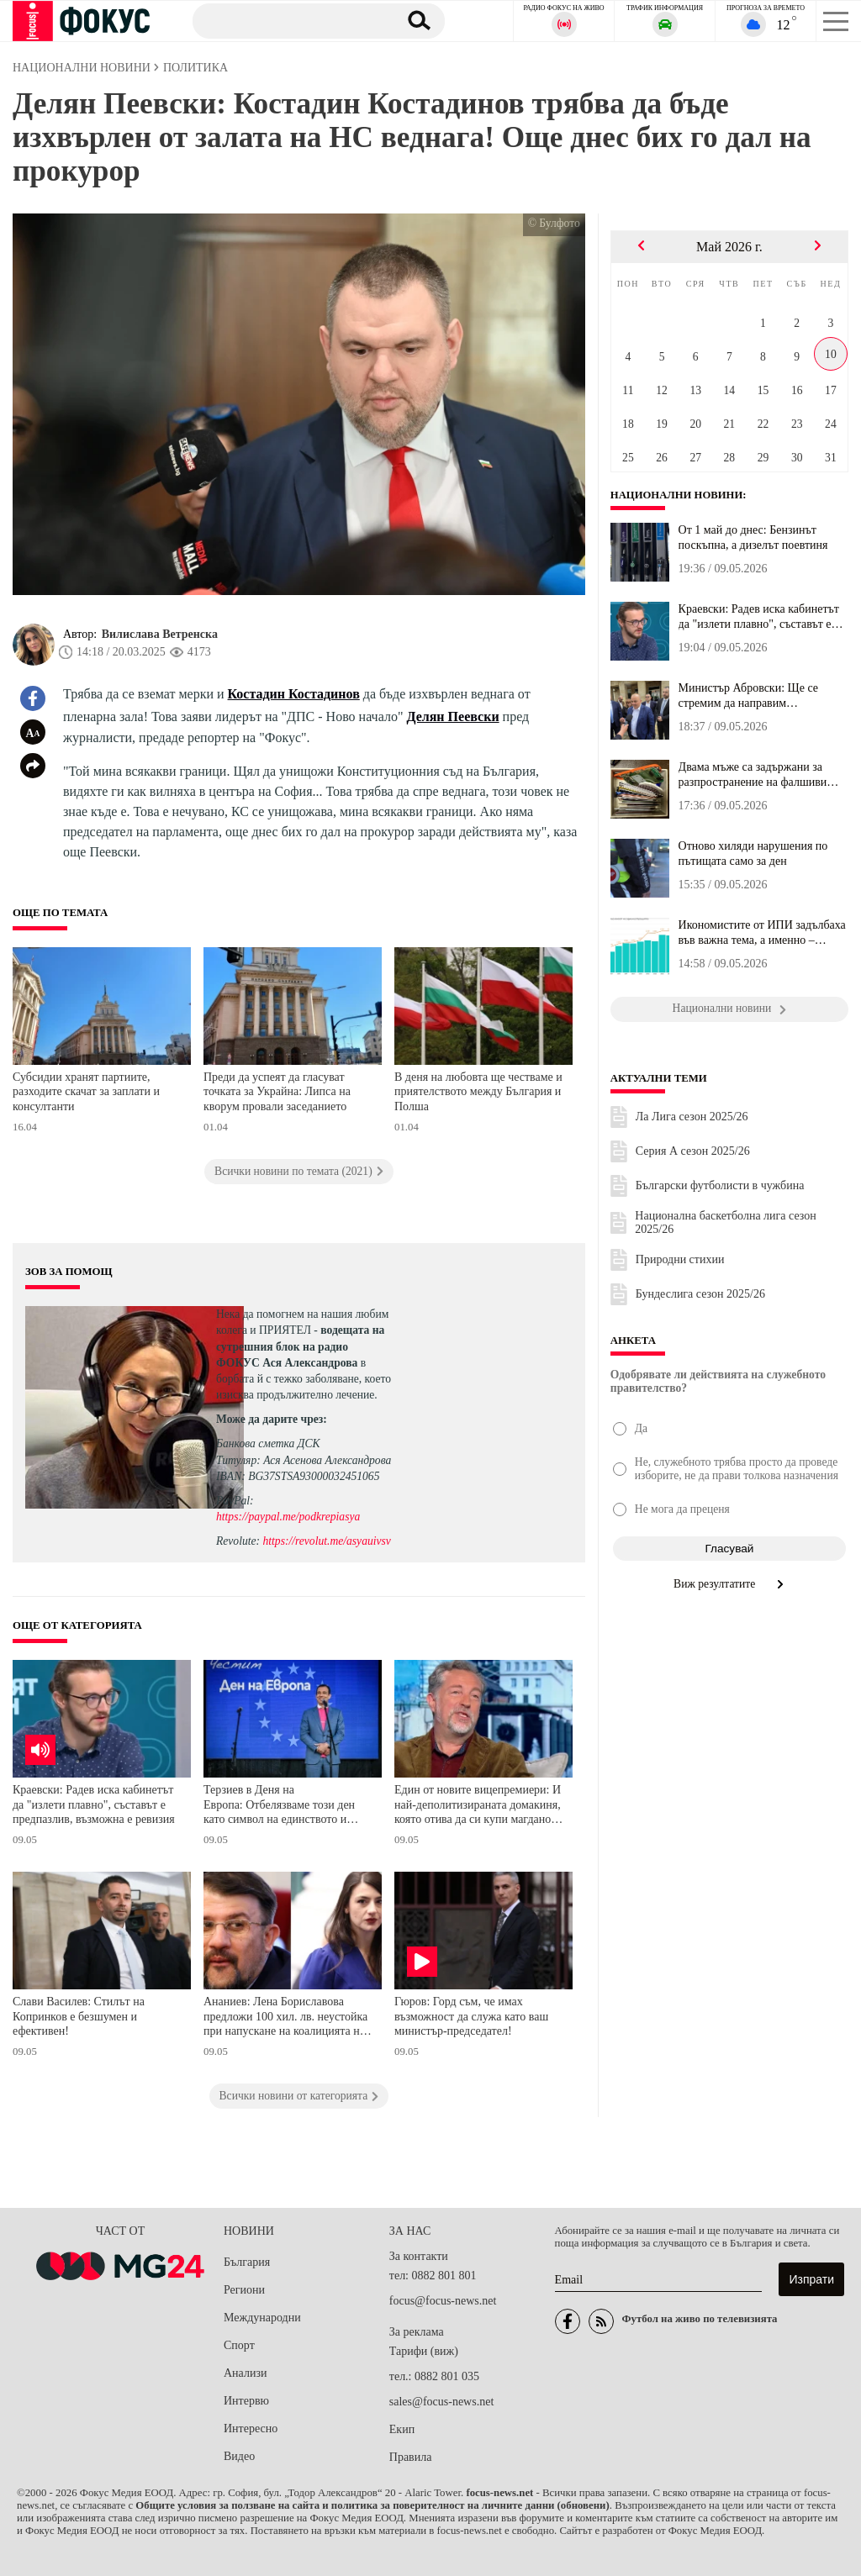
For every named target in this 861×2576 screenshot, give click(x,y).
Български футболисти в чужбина (720, 1185)
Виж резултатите (729, 1584)
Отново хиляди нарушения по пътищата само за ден (753, 853)
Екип (402, 2429)
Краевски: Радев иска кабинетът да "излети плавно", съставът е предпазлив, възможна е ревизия (94, 1804)
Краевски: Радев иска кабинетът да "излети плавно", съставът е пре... (759, 617)
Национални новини (677, 495)
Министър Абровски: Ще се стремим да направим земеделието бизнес (748, 696)
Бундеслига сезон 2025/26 (700, 1294)
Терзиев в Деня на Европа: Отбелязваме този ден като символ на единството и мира (279, 1806)
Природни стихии (680, 1259)
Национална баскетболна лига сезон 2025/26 (725, 1222)
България (247, 2262)
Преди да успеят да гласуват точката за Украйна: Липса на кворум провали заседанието (277, 1092)
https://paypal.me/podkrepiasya (288, 1516)
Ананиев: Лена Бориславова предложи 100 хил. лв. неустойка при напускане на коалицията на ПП (285, 2018)
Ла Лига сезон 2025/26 (692, 1116)
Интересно (250, 2428)
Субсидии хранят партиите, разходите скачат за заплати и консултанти (86, 1092)
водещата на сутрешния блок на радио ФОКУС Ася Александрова (300, 1346)
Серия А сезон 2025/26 (693, 1151)
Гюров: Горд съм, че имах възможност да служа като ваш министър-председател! (471, 2016)
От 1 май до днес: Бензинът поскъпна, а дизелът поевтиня (753, 537)
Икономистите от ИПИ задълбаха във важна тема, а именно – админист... (762, 933)
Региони (244, 2290)
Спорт (239, 2345)
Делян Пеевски (452, 716)
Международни (262, 2317)
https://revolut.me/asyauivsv (326, 1541)
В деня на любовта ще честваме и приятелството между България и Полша (478, 1092)
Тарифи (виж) (423, 2351)
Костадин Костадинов (294, 694)
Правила (410, 2457)
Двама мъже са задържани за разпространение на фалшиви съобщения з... (753, 775)
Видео (239, 2456)
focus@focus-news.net (443, 2300)
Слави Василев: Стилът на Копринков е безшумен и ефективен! (79, 2016)
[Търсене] (288, 20)
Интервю (246, 2400)
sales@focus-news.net (441, 2401)
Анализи (245, 2373)
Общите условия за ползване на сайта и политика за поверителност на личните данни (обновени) (372, 2505)
